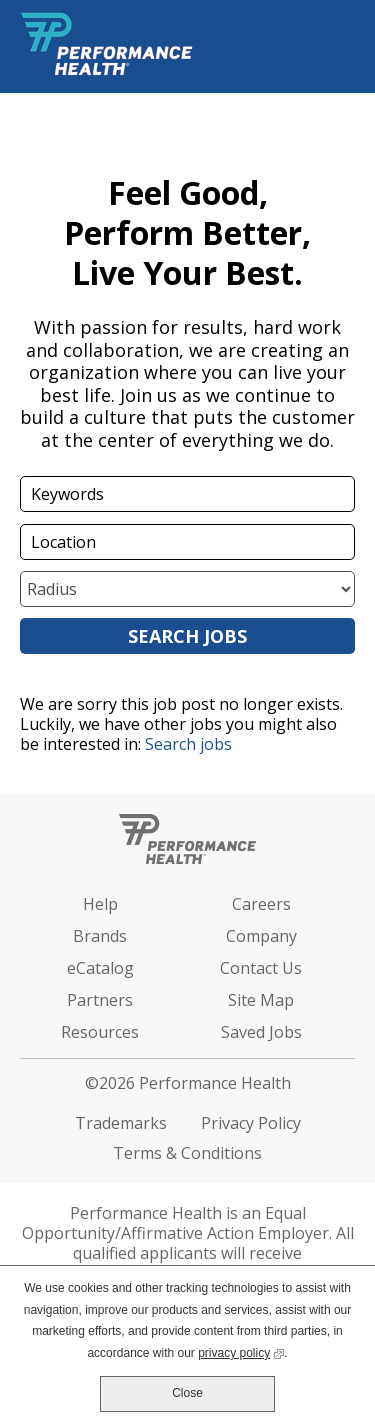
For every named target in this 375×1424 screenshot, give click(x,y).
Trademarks (121, 1123)
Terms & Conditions (187, 1153)
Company (261, 936)
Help (100, 904)
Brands (100, 936)
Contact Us (261, 968)
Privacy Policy (251, 1123)
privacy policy (241, 1351)
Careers (261, 904)
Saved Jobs (261, 1032)
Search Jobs (187, 636)
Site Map (261, 1000)
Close (187, 1393)
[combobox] (187, 542)
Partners (100, 1000)
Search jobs (188, 744)
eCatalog (100, 968)
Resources (100, 1032)
